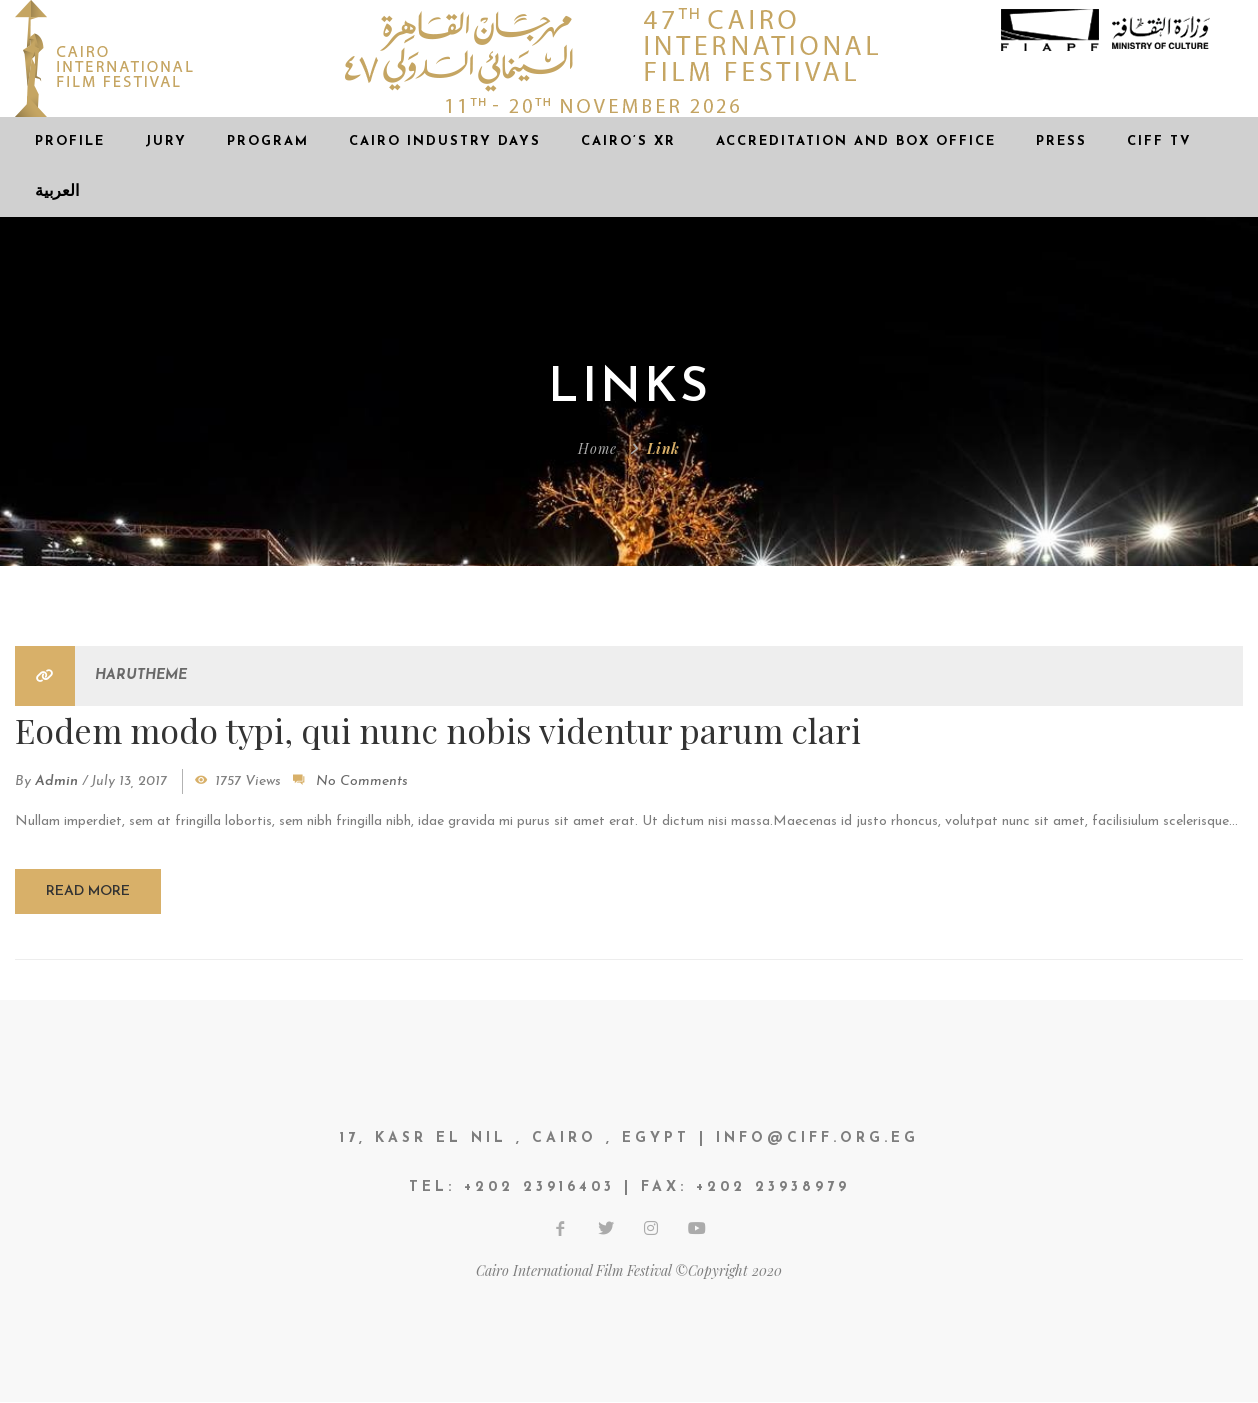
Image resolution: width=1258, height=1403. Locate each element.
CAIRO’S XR (628, 141)
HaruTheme (141, 675)
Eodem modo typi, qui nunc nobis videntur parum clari (439, 729)
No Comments (362, 781)
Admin (56, 781)
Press (1061, 141)
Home (597, 448)
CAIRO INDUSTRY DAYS (445, 141)
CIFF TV (1159, 141)
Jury (166, 141)
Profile (70, 141)
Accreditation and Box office (856, 141)
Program (268, 141)
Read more (88, 891)
